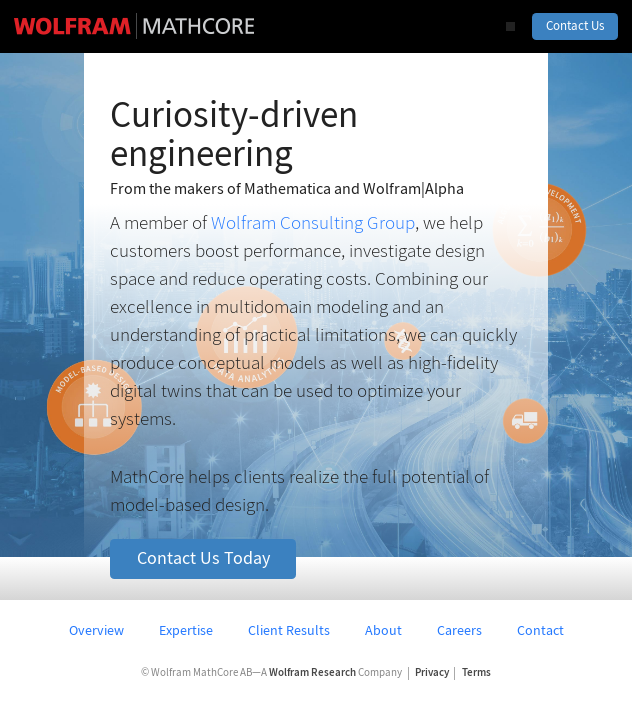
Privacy (432, 673)
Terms (476, 673)
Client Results (289, 630)
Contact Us (575, 25)
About (383, 630)
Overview (96, 630)
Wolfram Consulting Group (313, 222)
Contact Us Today (203, 558)
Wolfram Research (312, 672)
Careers (459, 630)
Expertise (186, 630)
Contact (540, 630)
